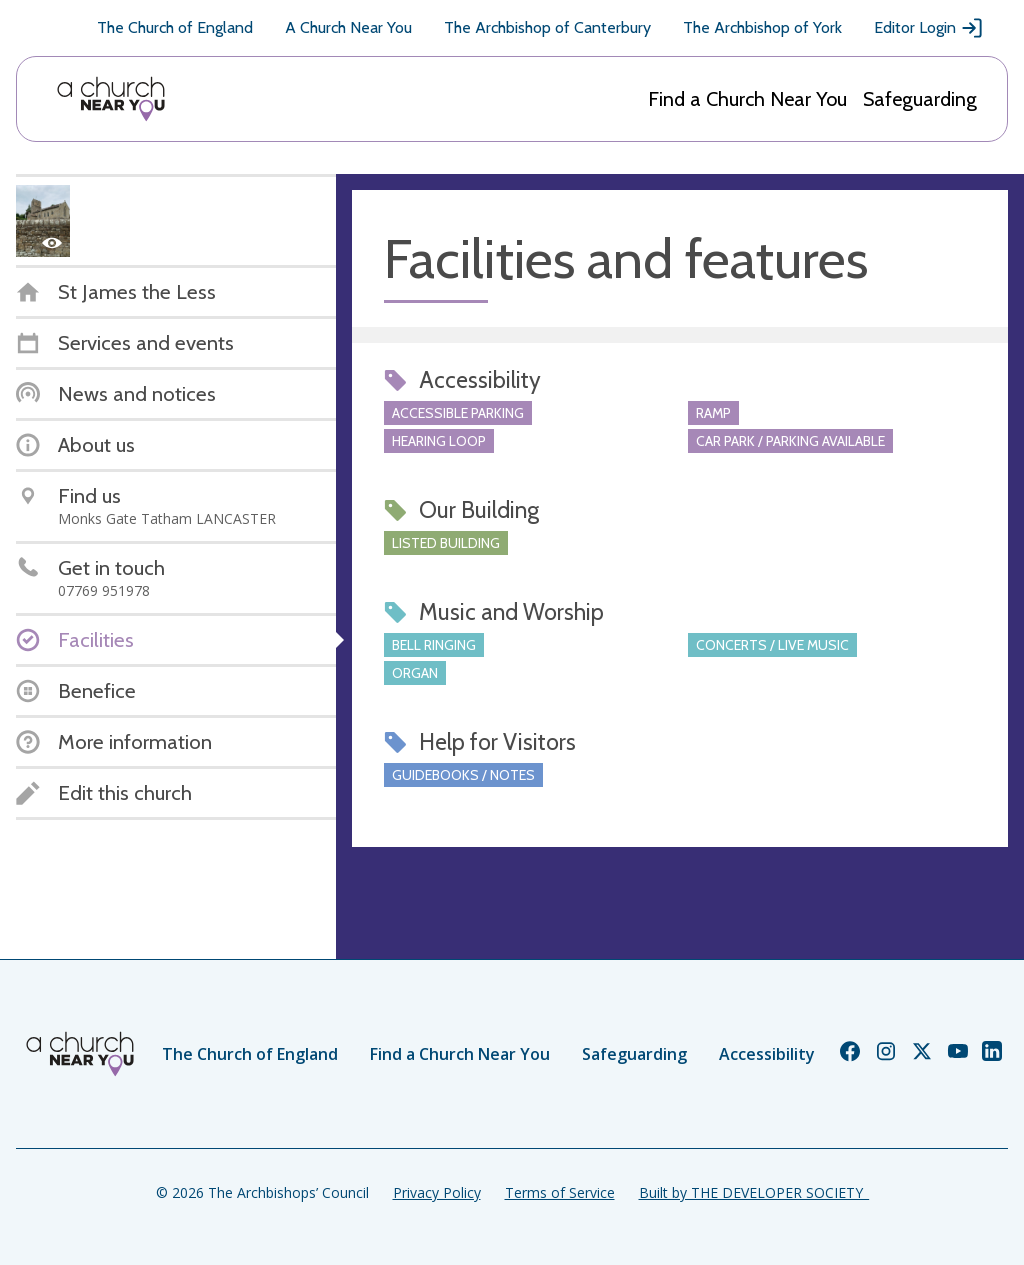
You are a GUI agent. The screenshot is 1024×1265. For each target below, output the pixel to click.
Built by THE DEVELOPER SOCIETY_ (754, 1192)
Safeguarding (920, 99)
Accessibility (767, 1054)
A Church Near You (348, 27)
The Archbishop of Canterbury (547, 27)
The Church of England (175, 27)
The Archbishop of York (762, 27)
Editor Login (929, 28)
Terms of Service (560, 1192)
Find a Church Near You (747, 99)
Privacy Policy (437, 1192)
